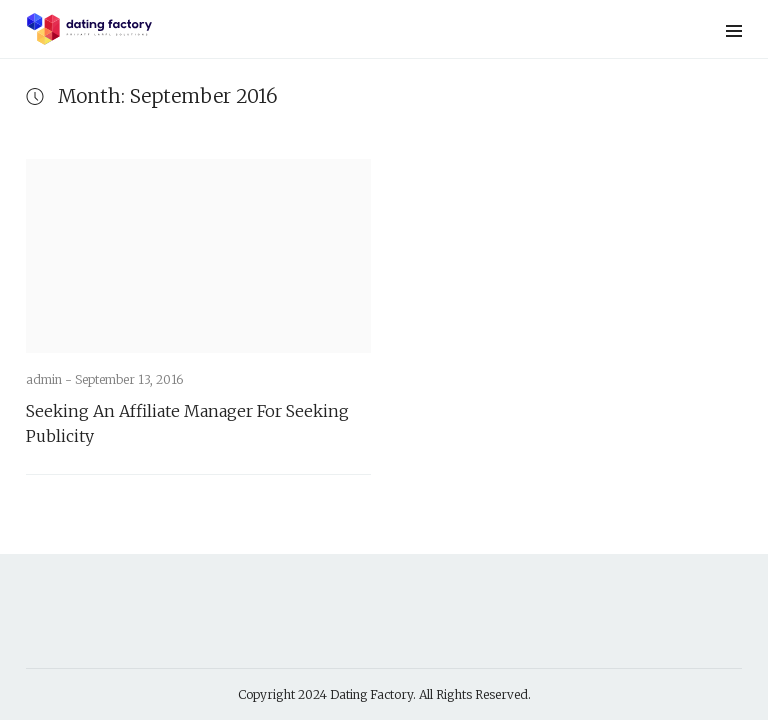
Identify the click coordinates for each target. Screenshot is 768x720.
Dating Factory (371, 694)
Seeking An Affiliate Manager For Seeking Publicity (187, 423)
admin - (50, 379)
